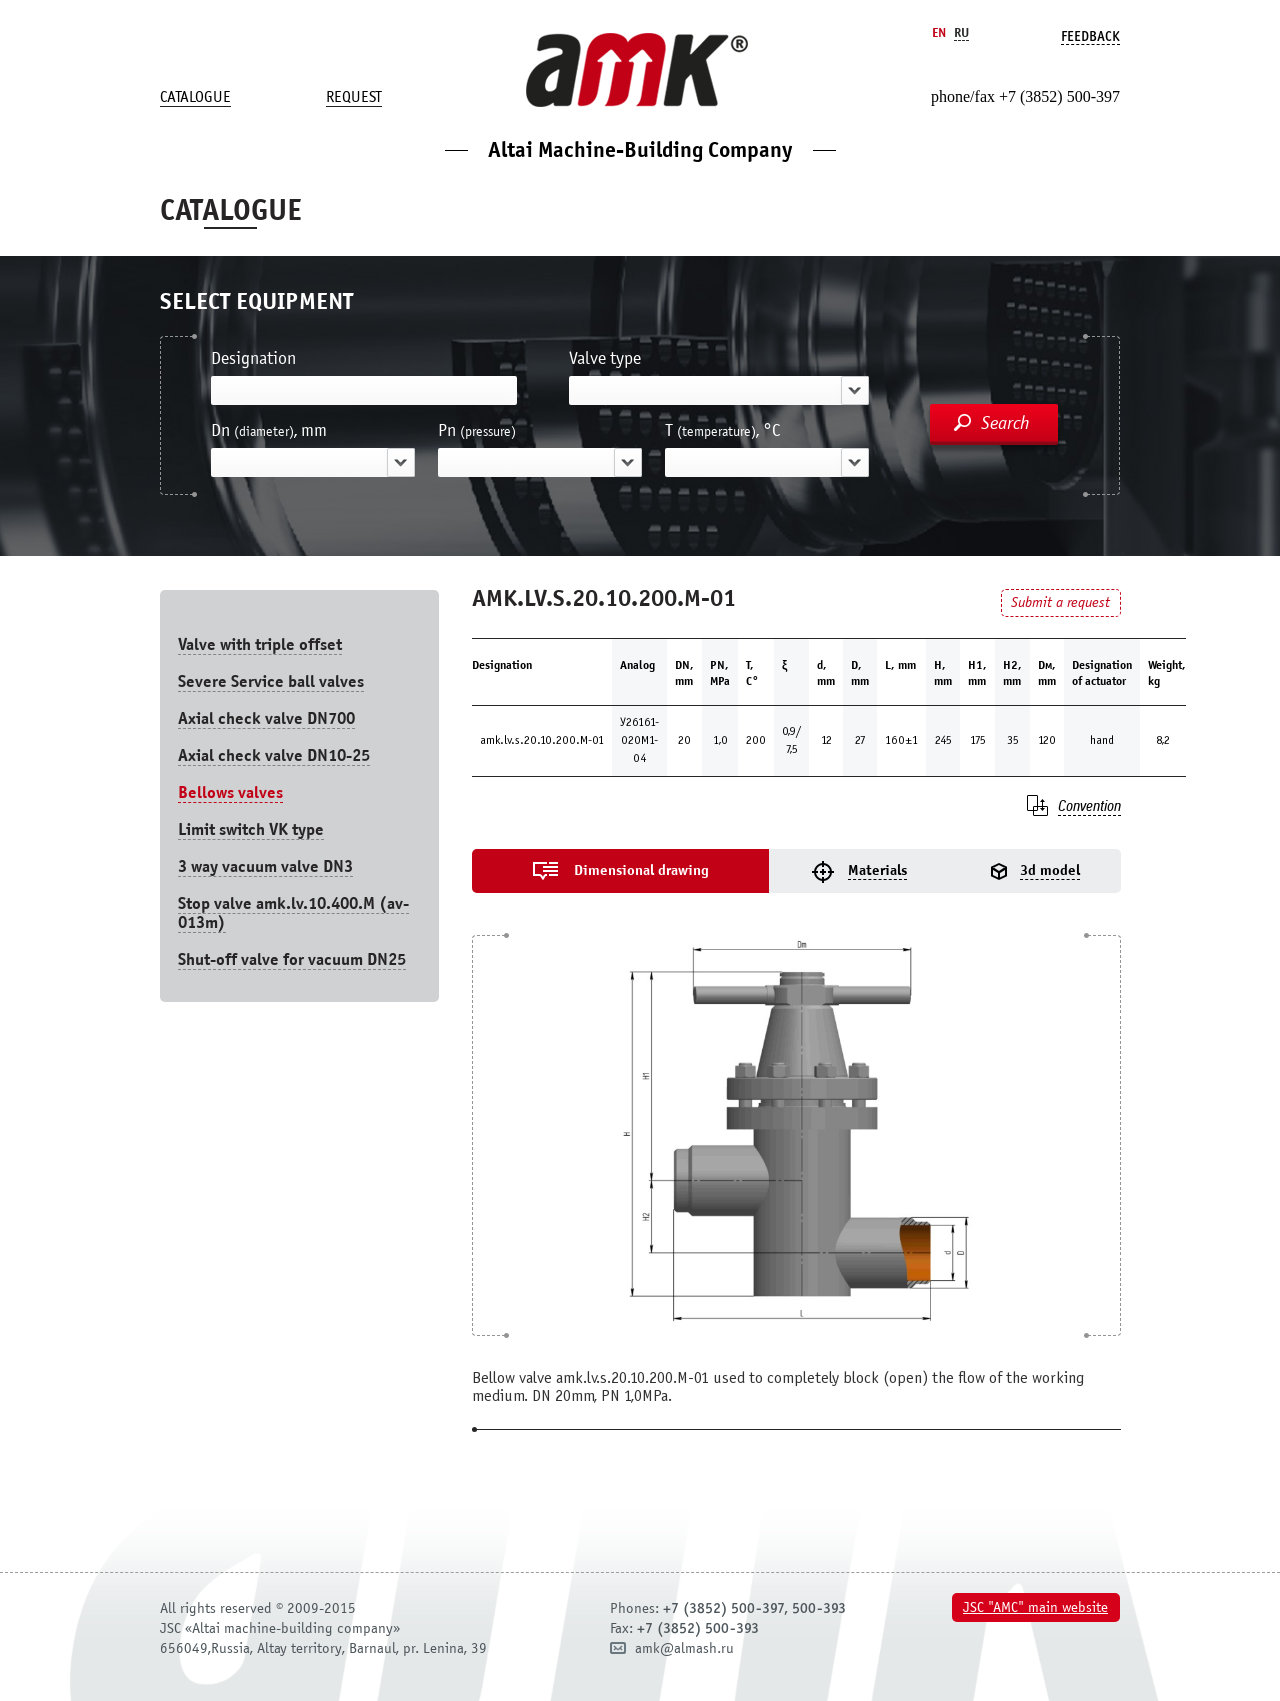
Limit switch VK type (251, 829)
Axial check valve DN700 (266, 718)
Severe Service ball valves (271, 681)
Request (354, 97)
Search (1005, 423)
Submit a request (1060, 602)
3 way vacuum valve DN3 (265, 866)
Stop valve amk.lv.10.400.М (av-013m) (293, 913)
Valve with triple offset (260, 644)
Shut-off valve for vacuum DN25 (292, 959)
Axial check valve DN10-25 (274, 755)
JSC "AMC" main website (1035, 1607)
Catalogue (195, 97)
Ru (961, 32)
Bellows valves (230, 792)
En (939, 32)
